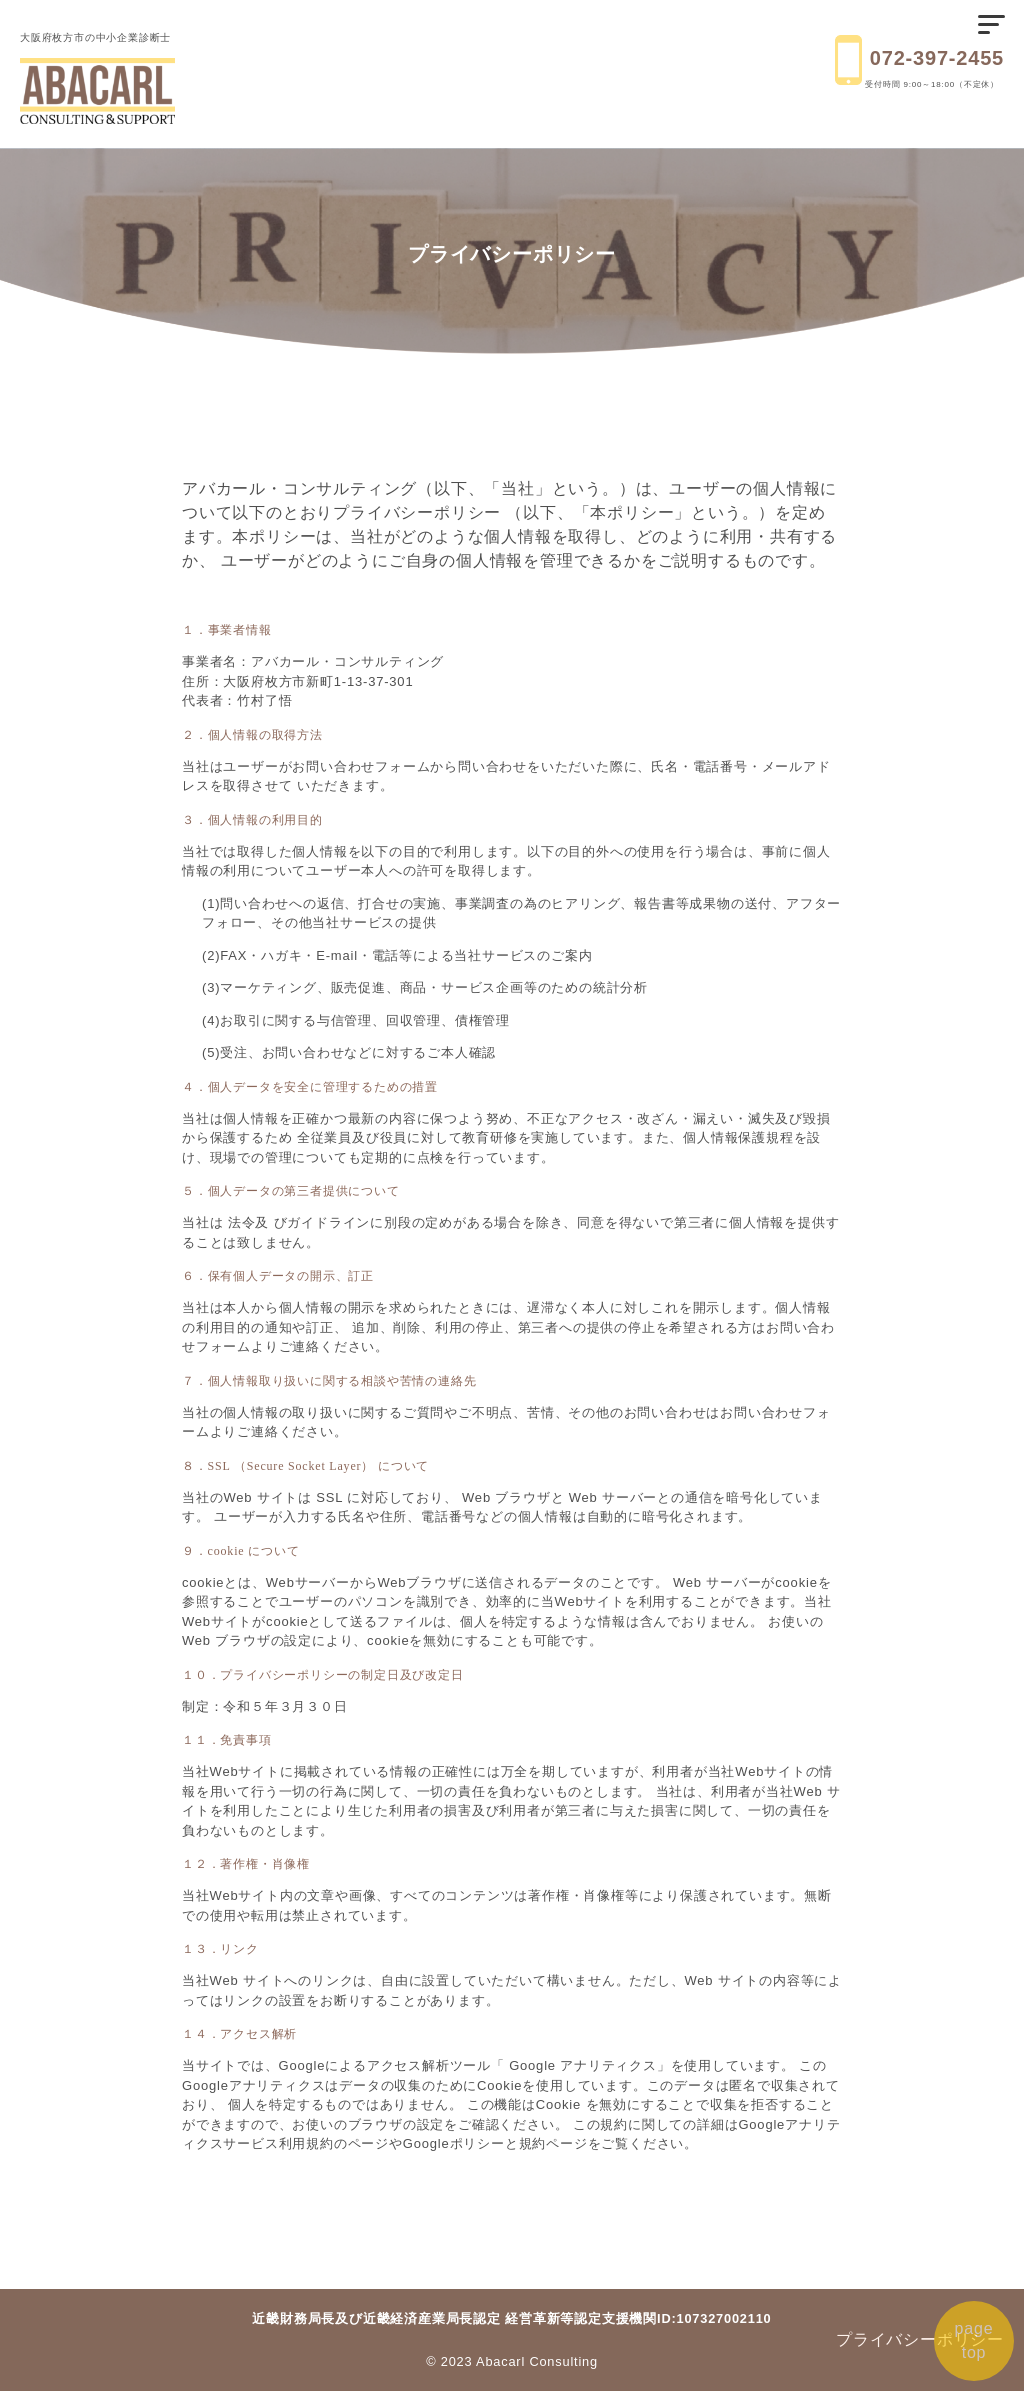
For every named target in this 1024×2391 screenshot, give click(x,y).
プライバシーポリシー (920, 2339)
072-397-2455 (937, 58)
